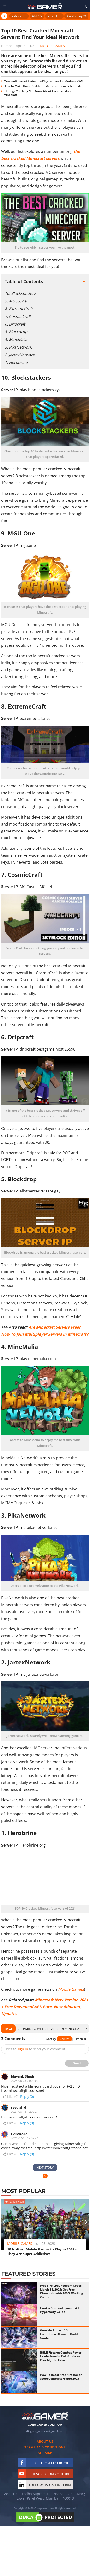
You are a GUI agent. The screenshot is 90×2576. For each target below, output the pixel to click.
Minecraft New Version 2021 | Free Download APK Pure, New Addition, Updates (44, 2006)
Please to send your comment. (36, 2049)
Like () (10, 2096)
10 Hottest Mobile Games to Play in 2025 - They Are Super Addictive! (42, 2251)
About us (45, 2441)
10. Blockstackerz (20, 293)
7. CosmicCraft (18, 316)
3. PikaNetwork (18, 347)
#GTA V (37, 16)
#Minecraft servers (41, 2028)
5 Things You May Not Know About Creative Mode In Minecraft (40, 93)
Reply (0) (27, 2096)
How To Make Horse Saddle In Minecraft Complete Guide (43, 86)
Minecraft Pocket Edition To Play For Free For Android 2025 (44, 81)
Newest (64, 2039)
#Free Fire (54, 16)
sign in (22, 2049)
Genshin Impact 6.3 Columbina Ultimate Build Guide (59, 2334)
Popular (81, 2039)
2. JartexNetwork (20, 354)
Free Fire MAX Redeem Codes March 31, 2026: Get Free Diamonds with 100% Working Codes (61, 2291)
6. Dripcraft (15, 324)
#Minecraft (19, 16)
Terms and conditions (45, 2447)
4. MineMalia (16, 339)
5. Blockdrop (16, 331)
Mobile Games (52, 45)
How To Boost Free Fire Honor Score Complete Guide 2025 (61, 2377)
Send (77, 2063)
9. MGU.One (15, 301)
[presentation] (18, 2028)
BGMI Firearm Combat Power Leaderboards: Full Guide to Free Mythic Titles (60, 2356)
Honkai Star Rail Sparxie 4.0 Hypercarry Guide (59, 2310)
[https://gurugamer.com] (45, 2416)
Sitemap (45, 2453)
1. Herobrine (16, 362)
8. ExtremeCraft (19, 308)
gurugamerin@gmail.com (47, 2431)
